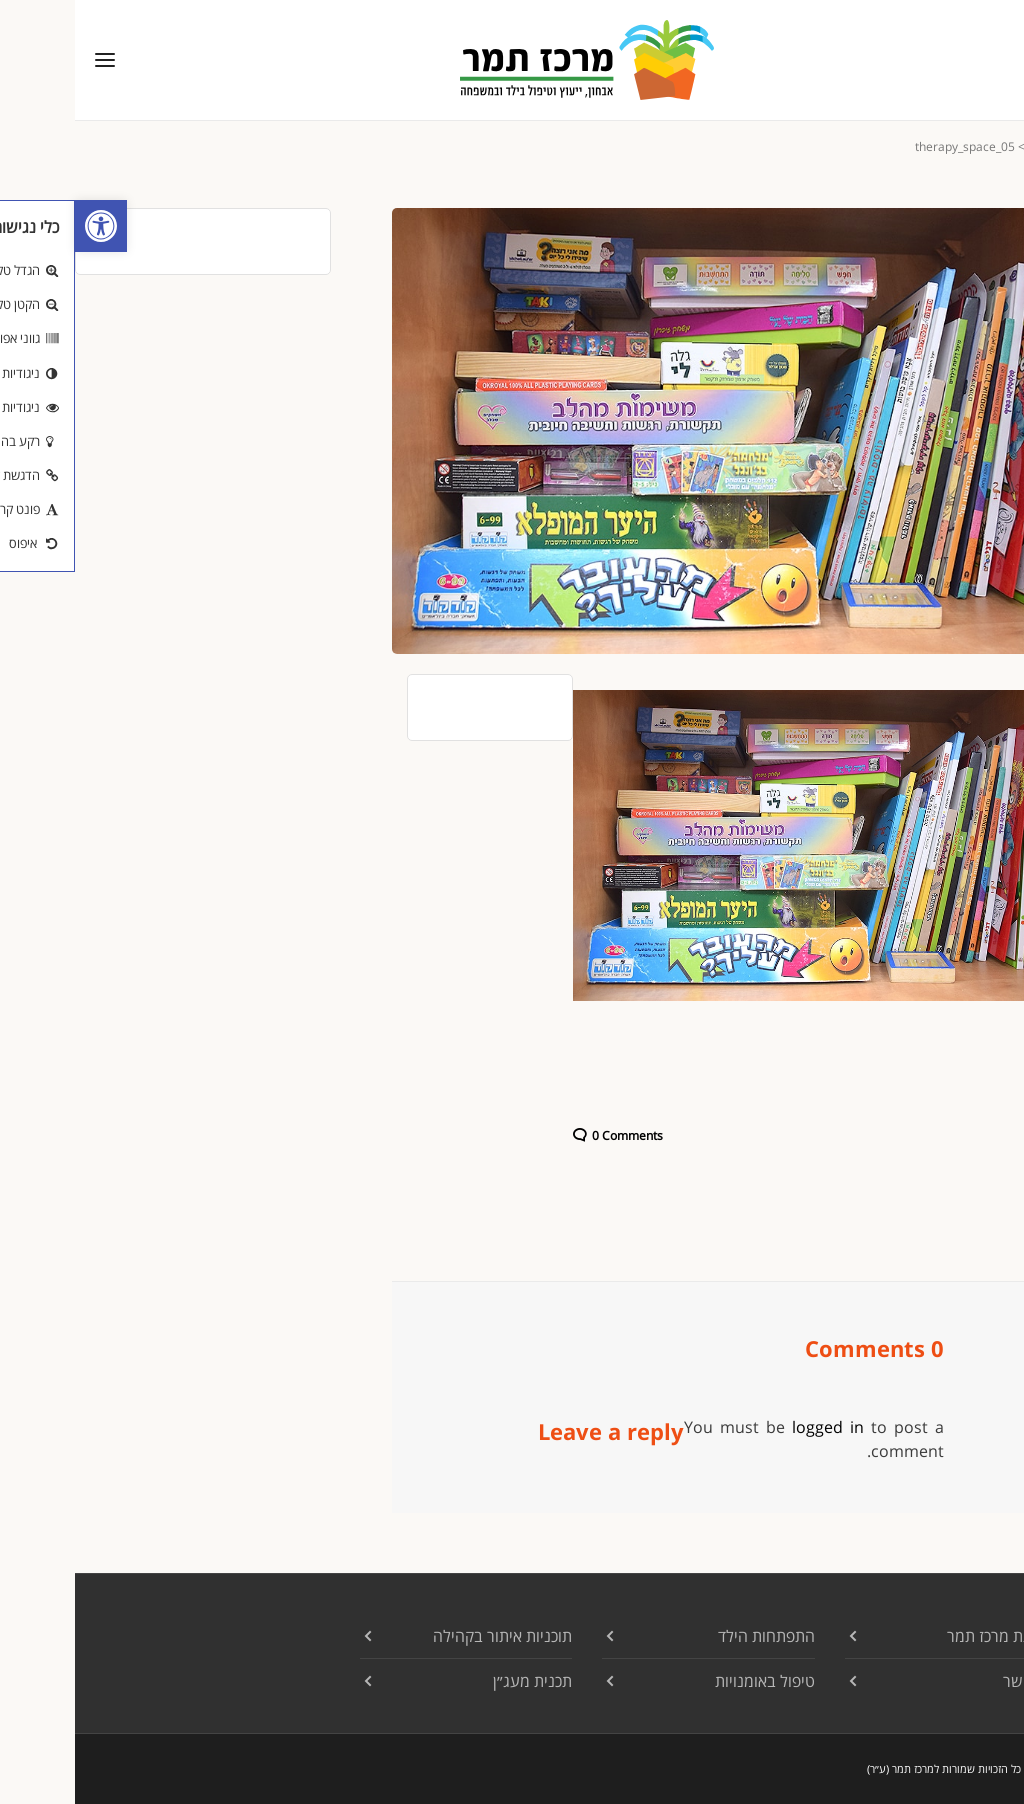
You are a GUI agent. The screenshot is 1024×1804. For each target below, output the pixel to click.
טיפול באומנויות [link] (690, 1681)
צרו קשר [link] (955, 1681)
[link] (26, 226)
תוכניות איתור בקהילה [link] (427, 1636)
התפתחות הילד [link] (691, 1636)
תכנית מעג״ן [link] (457, 1681)
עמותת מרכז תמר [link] (927, 1636)
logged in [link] (753, 1427)
